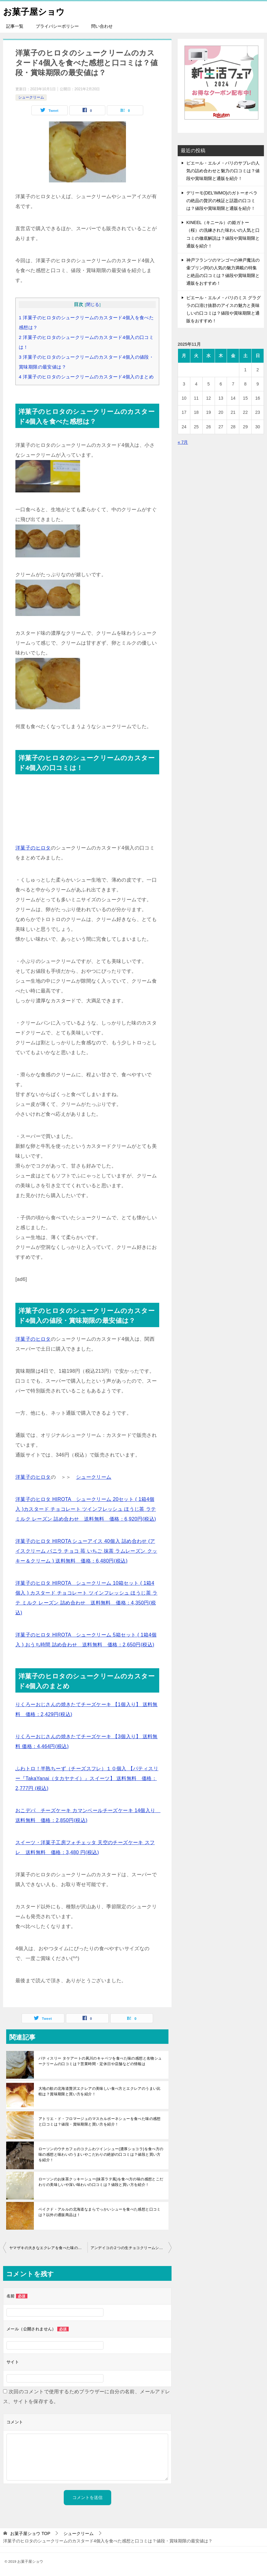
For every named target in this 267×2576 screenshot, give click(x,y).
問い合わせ (102, 26)
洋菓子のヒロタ (33, 847)
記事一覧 (14, 26)
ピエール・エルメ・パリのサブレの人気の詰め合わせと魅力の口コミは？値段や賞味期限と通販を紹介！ (223, 171)
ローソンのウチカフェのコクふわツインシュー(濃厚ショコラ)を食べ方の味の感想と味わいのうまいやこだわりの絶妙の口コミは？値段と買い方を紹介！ (101, 2154)
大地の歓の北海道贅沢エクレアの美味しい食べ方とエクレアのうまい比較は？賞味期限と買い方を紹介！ (99, 2091)
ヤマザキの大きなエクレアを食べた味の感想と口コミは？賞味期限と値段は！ (48, 2248)
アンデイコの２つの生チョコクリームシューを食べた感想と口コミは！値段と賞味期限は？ (131, 2248)
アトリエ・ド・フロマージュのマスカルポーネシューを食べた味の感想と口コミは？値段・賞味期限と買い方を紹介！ (99, 2121)
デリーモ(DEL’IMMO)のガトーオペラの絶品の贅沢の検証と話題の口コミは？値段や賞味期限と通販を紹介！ (221, 200)
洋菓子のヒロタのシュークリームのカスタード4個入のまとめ (86, 376)
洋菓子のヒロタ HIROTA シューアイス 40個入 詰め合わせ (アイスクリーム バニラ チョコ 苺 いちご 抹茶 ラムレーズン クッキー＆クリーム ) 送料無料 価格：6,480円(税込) (86, 1551)
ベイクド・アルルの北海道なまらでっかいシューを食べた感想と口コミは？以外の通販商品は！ (99, 2212)
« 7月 (183, 442)
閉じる (92, 304)
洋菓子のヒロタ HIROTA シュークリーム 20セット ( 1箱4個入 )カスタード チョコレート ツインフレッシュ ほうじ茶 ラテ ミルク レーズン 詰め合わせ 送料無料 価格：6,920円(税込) (85, 1509)
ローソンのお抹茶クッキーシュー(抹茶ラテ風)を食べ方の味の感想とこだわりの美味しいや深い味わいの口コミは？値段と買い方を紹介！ (101, 2182)
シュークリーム (31, 97)
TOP (30, 2533)
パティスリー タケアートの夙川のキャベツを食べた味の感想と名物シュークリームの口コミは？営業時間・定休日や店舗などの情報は (100, 2061)
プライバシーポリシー (57, 26)
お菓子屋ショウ (36, 11)
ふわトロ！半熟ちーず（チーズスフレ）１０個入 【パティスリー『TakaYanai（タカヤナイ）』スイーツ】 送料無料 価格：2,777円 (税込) (86, 1778)
